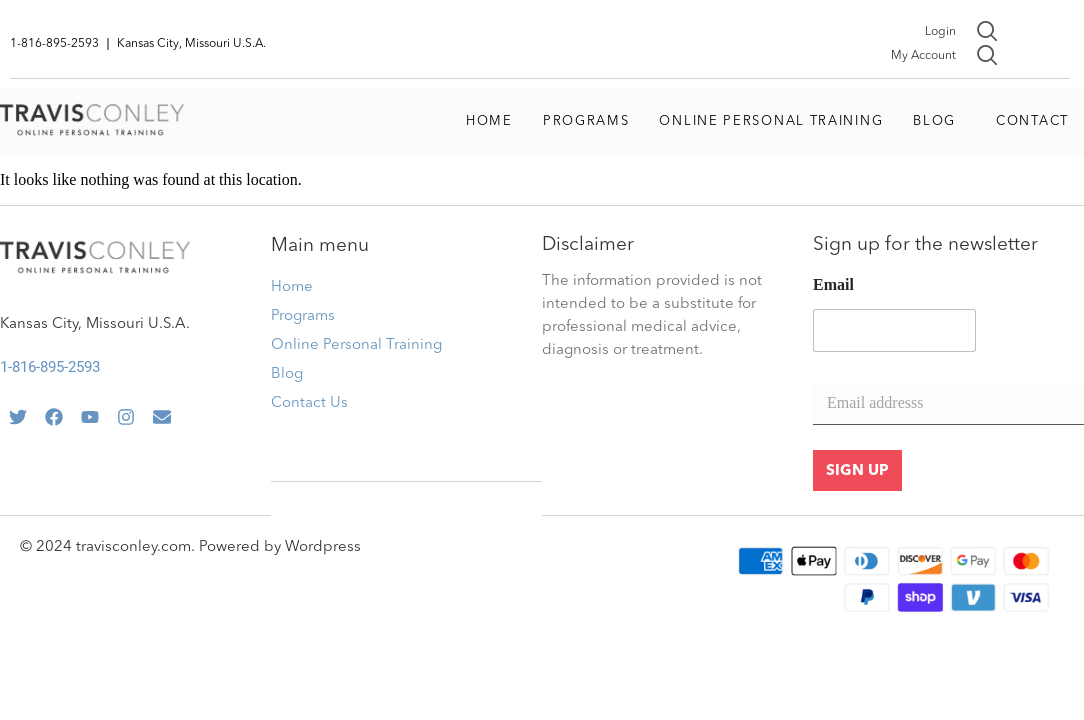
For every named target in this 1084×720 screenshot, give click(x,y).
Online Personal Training (771, 121)
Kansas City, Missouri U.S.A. (95, 324)
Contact (1032, 121)
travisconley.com (133, 547)
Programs (586, 121)
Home (489, 121)
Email (833, 284)
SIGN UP (857, 471)
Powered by (242, 547)
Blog (934, 121)
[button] (939, 122)
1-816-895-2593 (50, 367)
